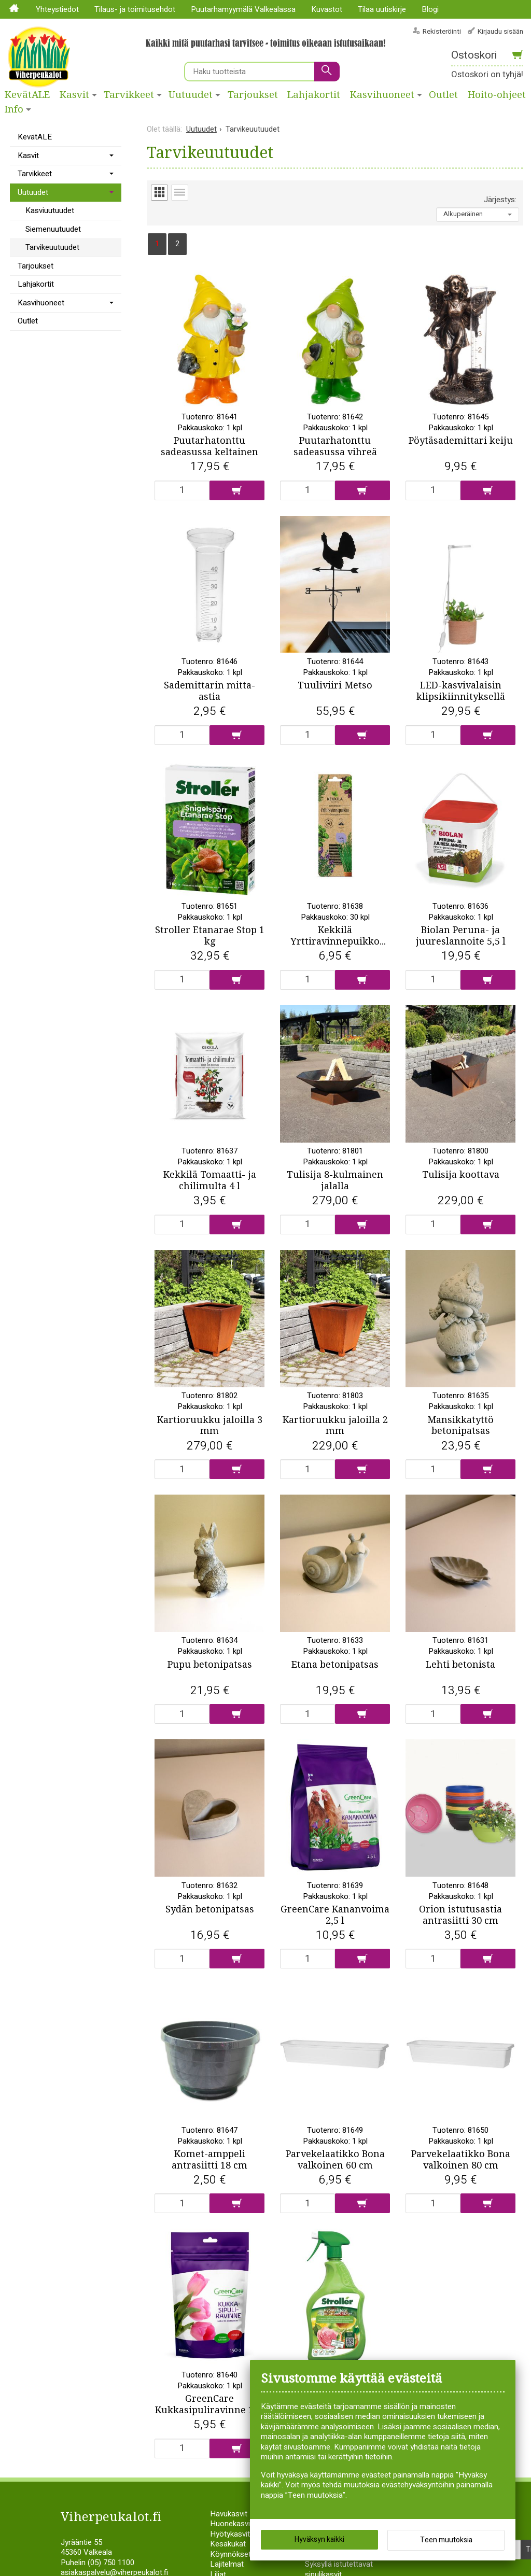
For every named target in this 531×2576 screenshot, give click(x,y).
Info (14, 109)
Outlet (443, 95)
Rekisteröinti (442, 31)
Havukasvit (228, 2536)
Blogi (430, 9)
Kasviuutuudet (49, 210)
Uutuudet (191, 95)
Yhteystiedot (57, 9)
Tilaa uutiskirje (382, 9)
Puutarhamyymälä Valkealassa (243, 9)
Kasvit (74, 95)
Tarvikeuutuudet (52, 247)
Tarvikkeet (129, 95)
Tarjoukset (253, 95)
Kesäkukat (228, 2566)
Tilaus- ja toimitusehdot (134, 9)
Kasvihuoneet (382, 95)
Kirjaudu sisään (500, 31)
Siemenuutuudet (53, 229)
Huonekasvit (231, 2546)
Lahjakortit (313, 95)
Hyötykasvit (230, 2557)
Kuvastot (326, 9)
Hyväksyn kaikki (319, 2539)
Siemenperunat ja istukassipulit (334, 2562)
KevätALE (27, 95)
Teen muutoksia (446, 2540)
